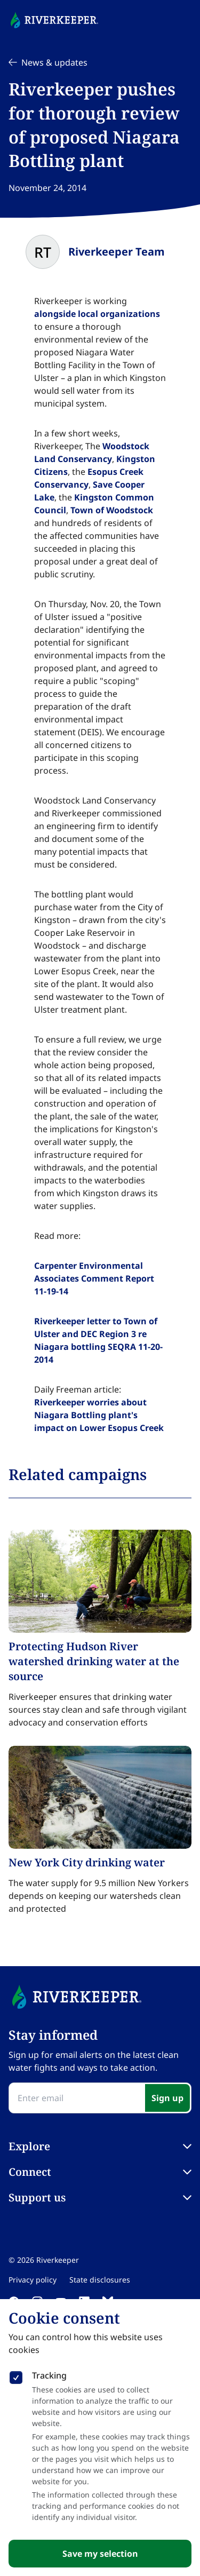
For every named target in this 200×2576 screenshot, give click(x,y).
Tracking (49, 2375)
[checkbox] (16, 2375)
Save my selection (100, 2553)
